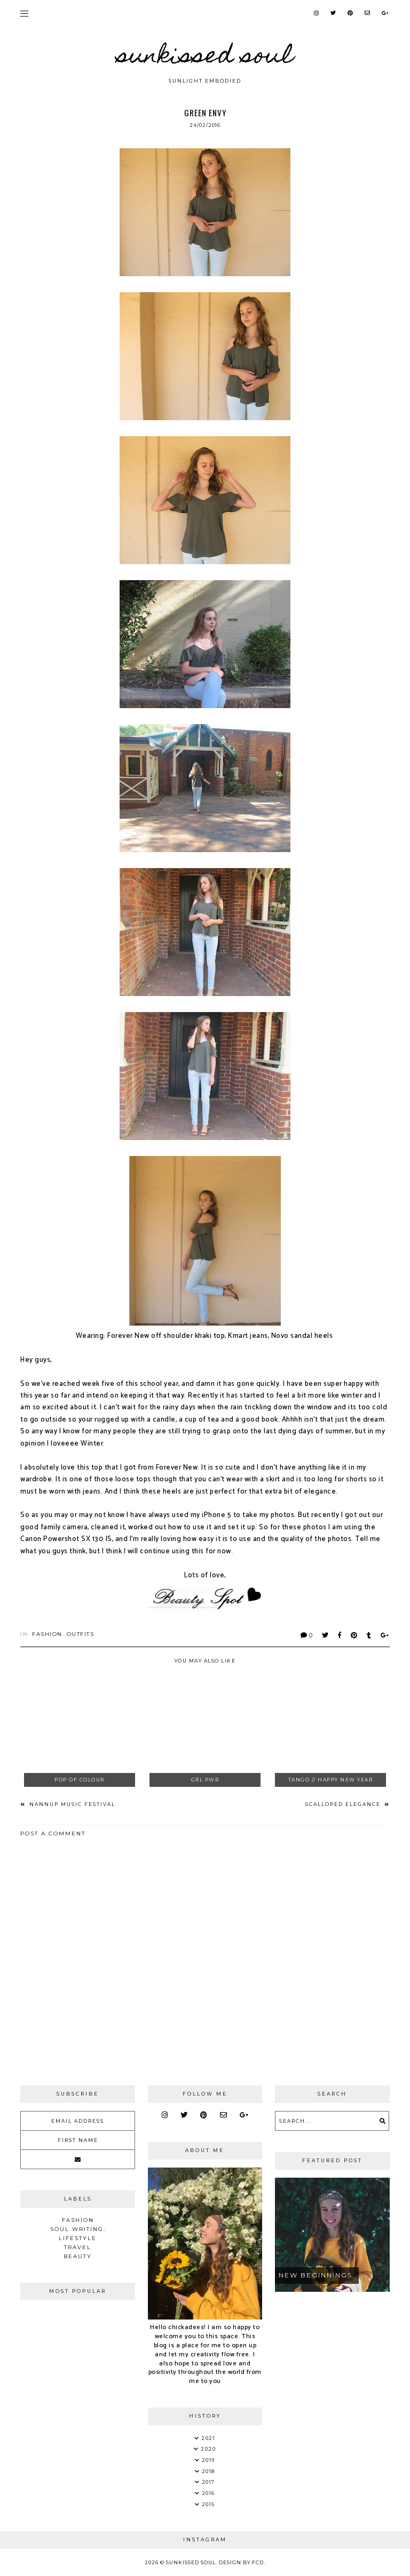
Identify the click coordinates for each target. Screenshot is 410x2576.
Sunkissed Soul (205, 58)
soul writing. (78, 2229)
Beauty (78, 2256)
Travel (77, 2247)
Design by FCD (241, 2562)
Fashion (47, 1634)
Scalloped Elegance (344, 1804)
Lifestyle (78, 2238)
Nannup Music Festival (71, 1804)
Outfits (80, 1634)
